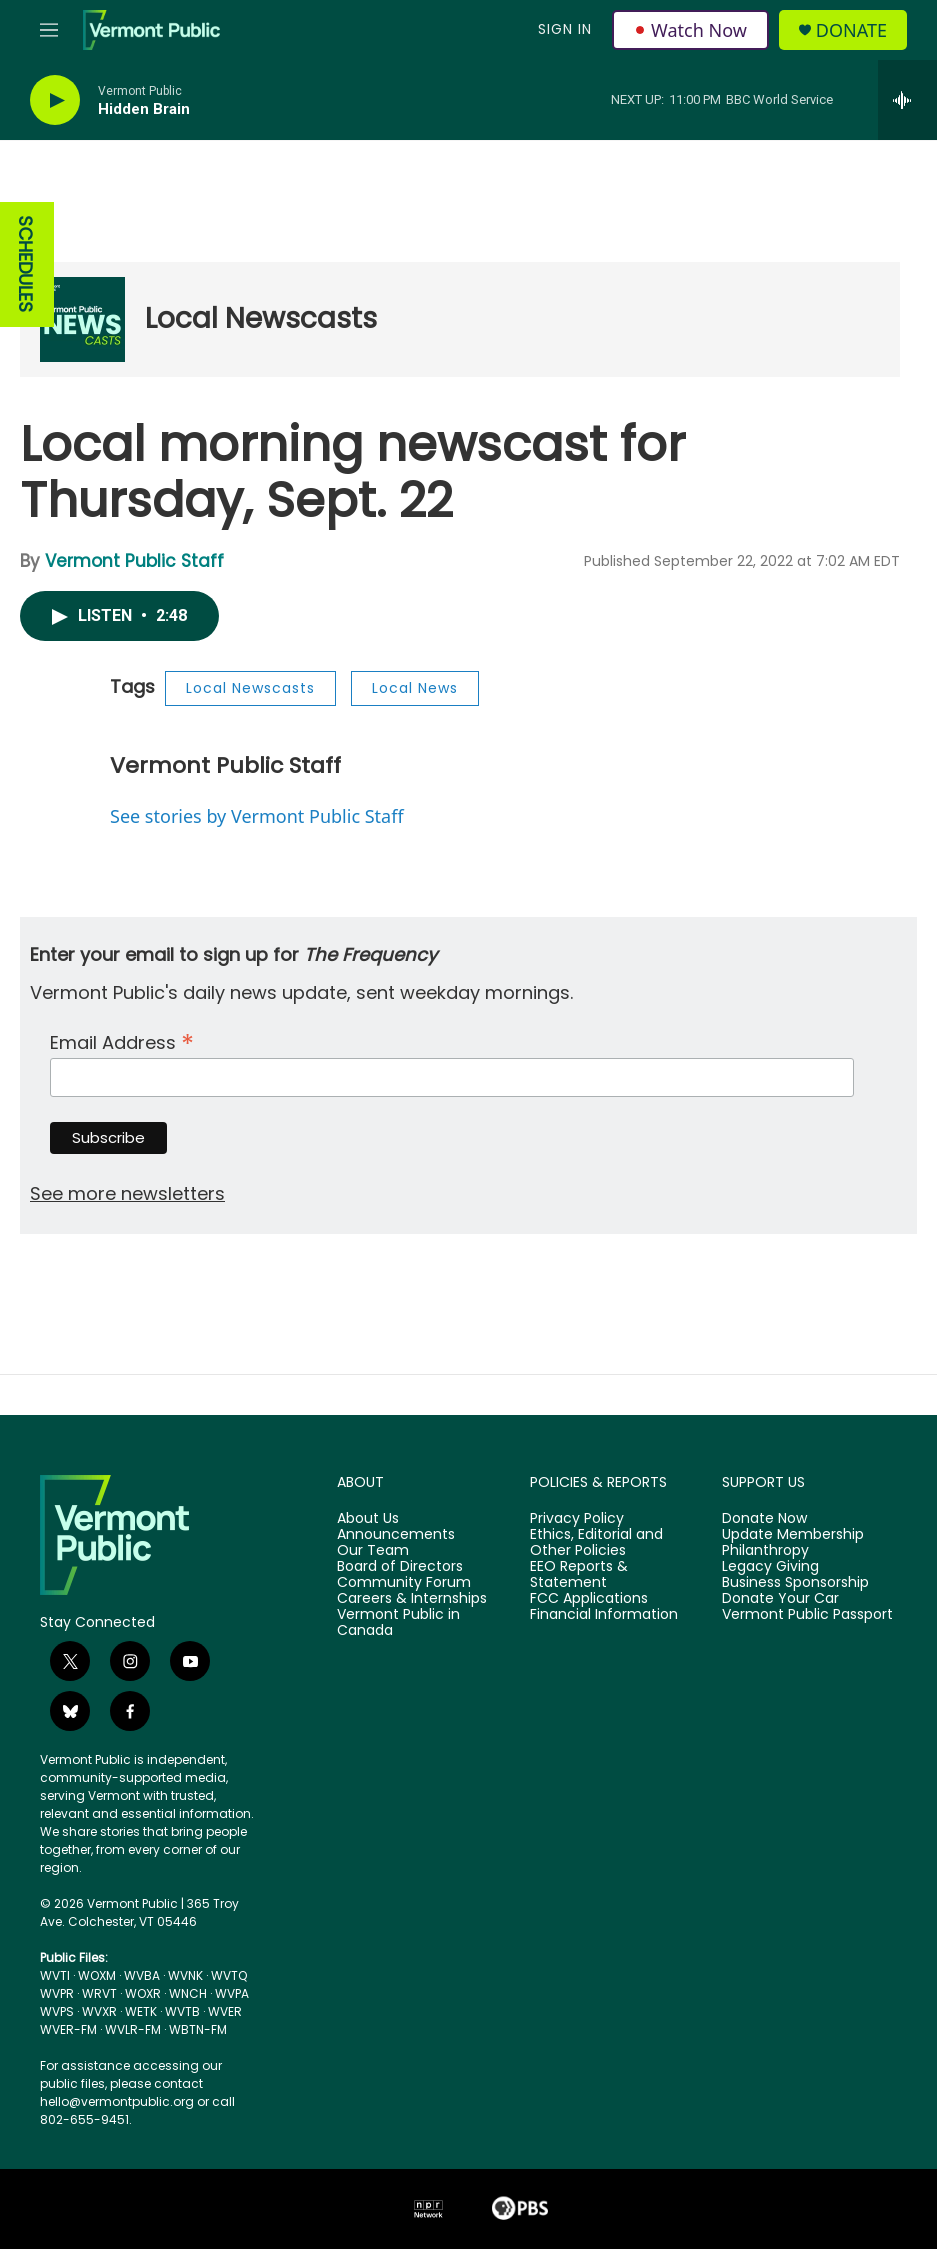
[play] (55, 100)
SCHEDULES (25, 264)
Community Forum (404, 1583)
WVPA (232, 1993)
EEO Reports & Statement (579, 1575)
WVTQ (229, 1975)
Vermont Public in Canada (398, 1623)
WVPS (57, 2011)
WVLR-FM (133, 2029)
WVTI (55, 1975)
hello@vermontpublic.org (117, 2101)
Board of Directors (400, 1567)
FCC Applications (589, 1599)
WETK (141, 2011)
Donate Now (764, 1519)
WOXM (97, 1975)
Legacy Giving (770, 1567)
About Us (368, 1519)
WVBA (142, 1975)
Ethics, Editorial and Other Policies (596, 1543)
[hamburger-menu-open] (49, 30)
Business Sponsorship (795, 1583)
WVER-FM (68, 2029)
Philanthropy (765, 1551)
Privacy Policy (577, 1519)
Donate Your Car (780, 1599)
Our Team (373, 1551)
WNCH (188, 1993)
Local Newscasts (261, 318)
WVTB (182, 2011)
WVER (225, 2011)
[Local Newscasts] (82, 319)
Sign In (565, 29)
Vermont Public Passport (807, 1615)
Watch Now (690, 30)
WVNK (185, 1975)
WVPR (57, 1993)
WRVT (99, 1993)
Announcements (396, 1535)
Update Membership (793, 1535)
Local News (415, 688)
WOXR (143, 1993)
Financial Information (604, 1615)
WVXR (99, 2011)
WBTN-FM (198, 2029)
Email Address (122, 1040)
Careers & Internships (412, 1599)
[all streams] (907, 100)
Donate (851, 30)
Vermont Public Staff (134, 561)
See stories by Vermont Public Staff (257, 816)
